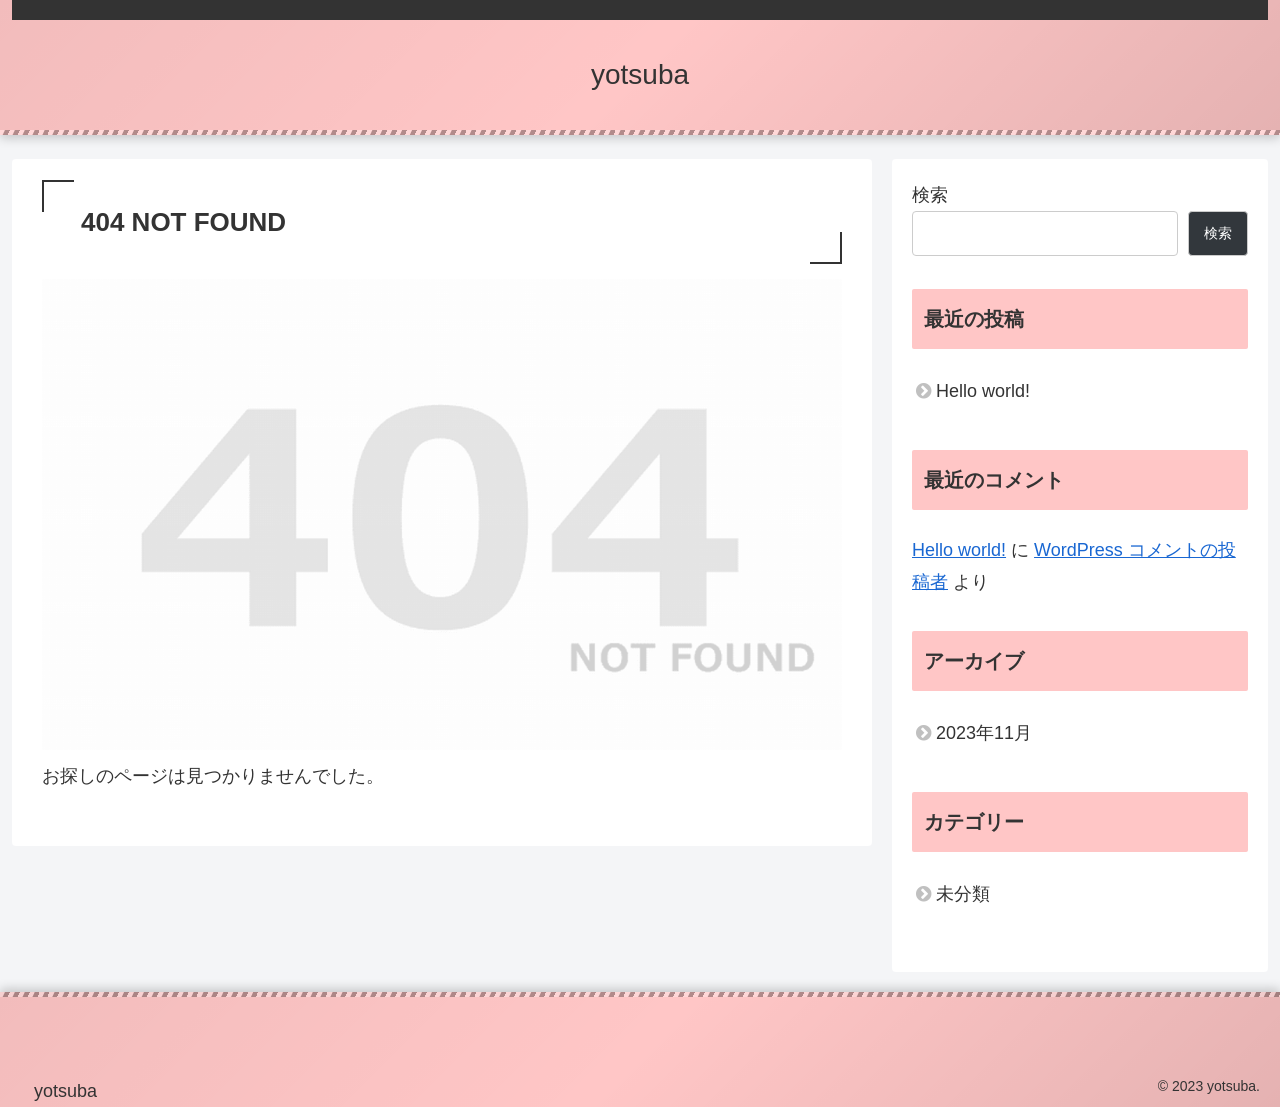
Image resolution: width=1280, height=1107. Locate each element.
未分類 (963, 894)
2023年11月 (984, 733)
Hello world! (983, 391)
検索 (930, 195)
